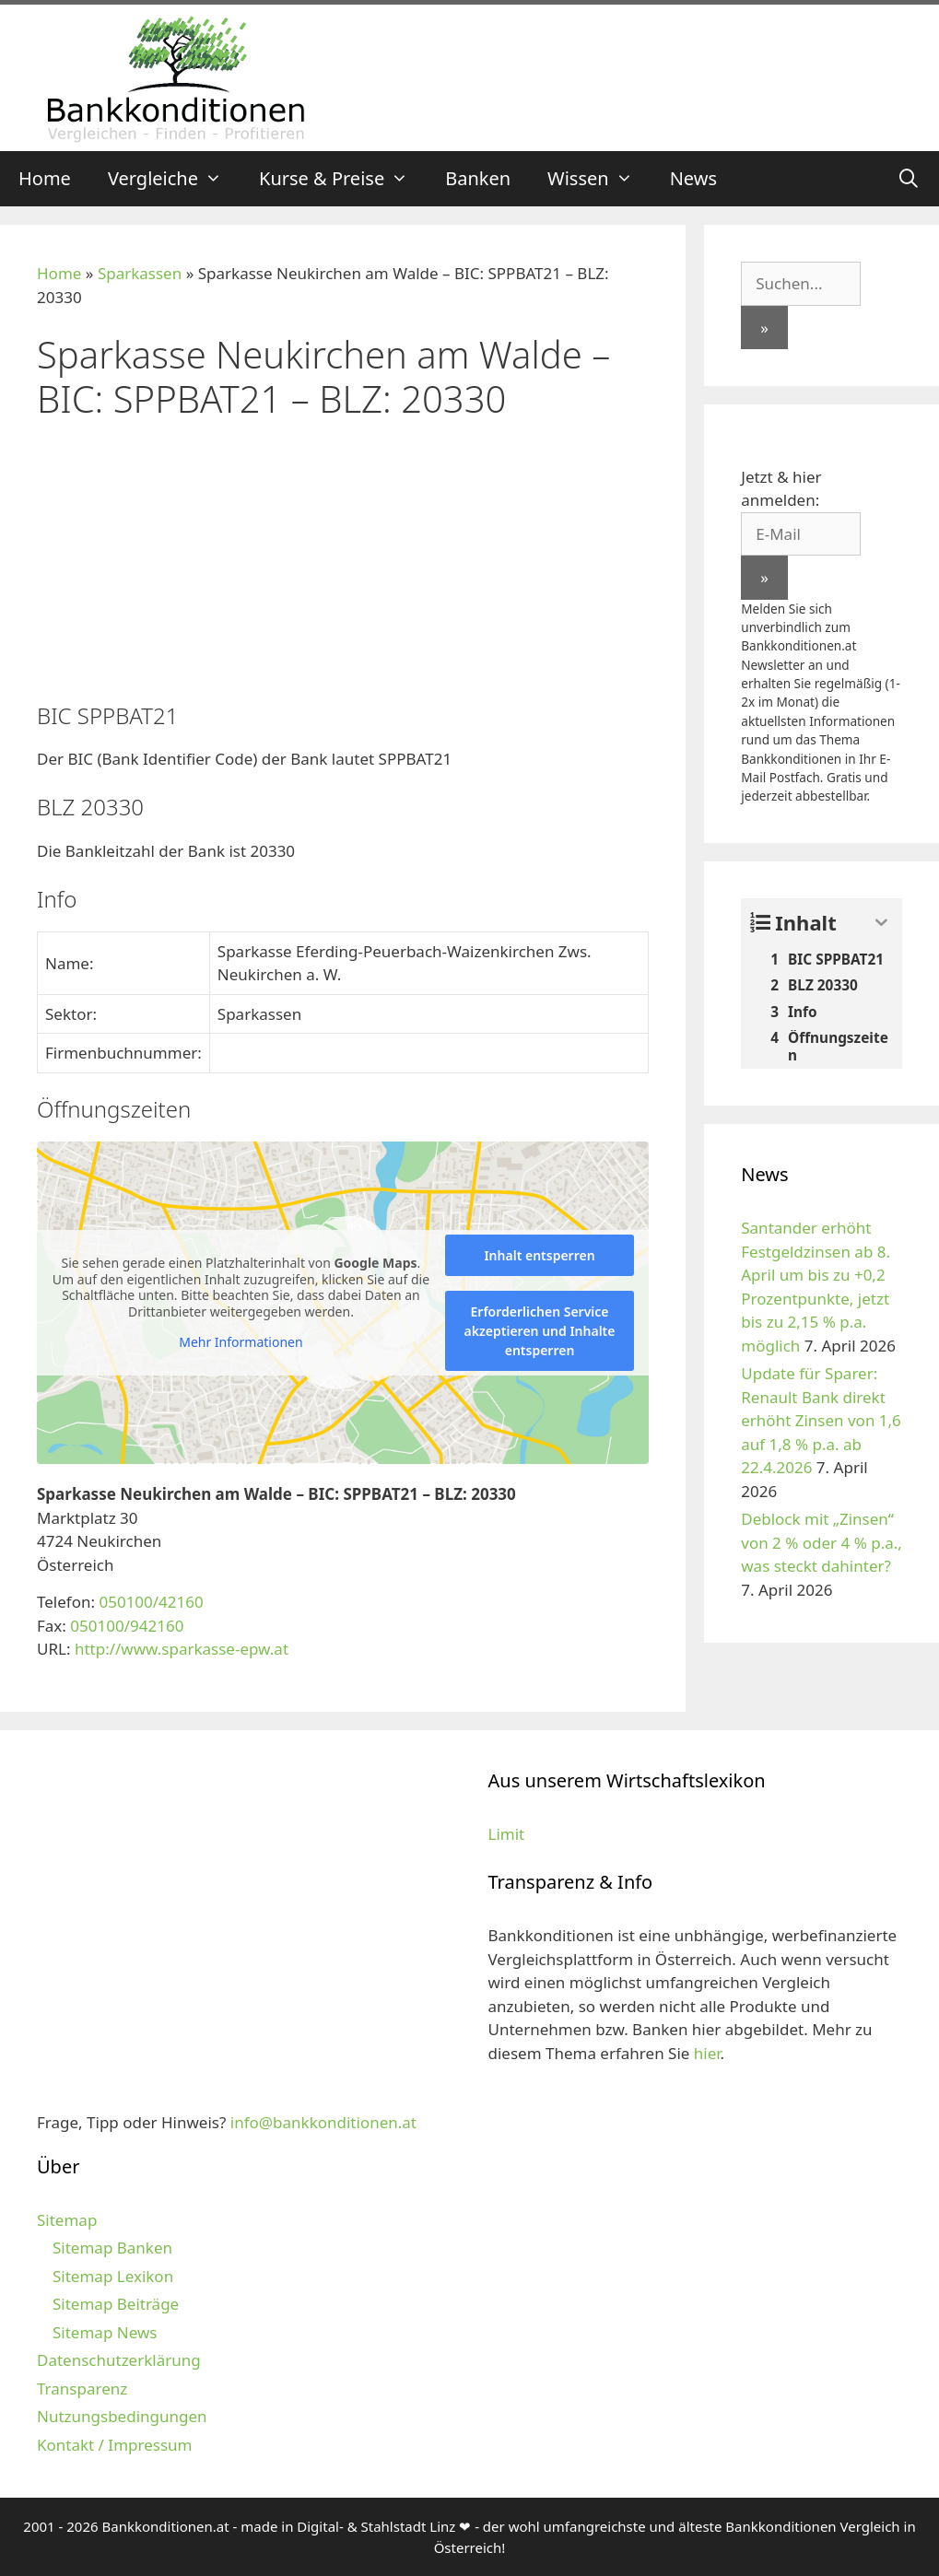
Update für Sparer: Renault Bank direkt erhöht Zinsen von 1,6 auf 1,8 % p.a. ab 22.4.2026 (821, 1420)
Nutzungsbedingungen (122, 2416)
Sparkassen (140, 273)
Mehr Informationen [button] (240, 1342)
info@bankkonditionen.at (323, 2122)
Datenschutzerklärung (119, 2360)
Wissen (599, 178)
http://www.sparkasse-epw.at (181, 1648)
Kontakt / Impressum (114, 2444)
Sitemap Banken (112, 2247)
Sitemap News (105, 2332)
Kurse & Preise (343, 178)
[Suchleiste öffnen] (908, 178)
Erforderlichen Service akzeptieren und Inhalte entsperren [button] (540, 1331)
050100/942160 (126, 1625)
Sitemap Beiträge (116, 2303)
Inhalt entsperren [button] (539, 1255)
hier (707, 2053)
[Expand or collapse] (881, 922)
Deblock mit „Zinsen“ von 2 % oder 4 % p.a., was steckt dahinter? (821, 1542)
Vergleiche (174, 178)
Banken (478, 178)
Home (44, 178)
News (693, 178)
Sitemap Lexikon (113, 2276)
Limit (506, 1833)
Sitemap (67, 2220)
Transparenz (82, 2388)
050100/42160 (151, 1601)
